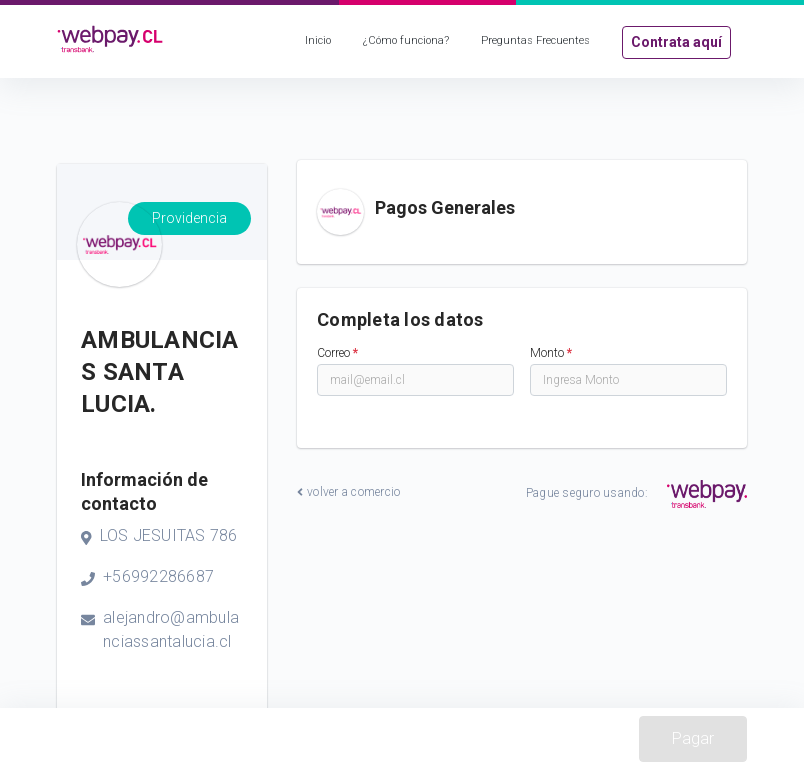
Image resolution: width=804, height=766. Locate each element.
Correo (337, 353)
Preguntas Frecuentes (535, 40)
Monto (551, 353)
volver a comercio (348, 492)
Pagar (693, 738)
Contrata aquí (676, 42)
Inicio (318, 40)
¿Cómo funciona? (406, 40)
